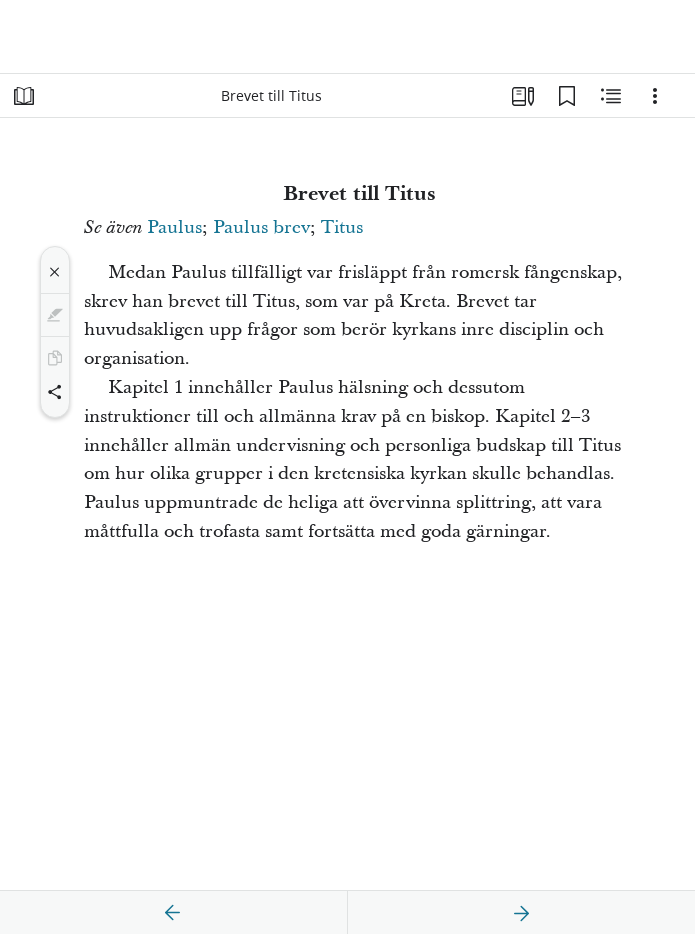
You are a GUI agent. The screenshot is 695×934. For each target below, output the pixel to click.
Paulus (174, 227)
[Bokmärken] (567, 96)
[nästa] (521, 913)
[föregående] (173, 913)
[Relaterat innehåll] (611, 96)
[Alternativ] (655, 96)
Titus (342, 227)
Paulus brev (261, 227)
